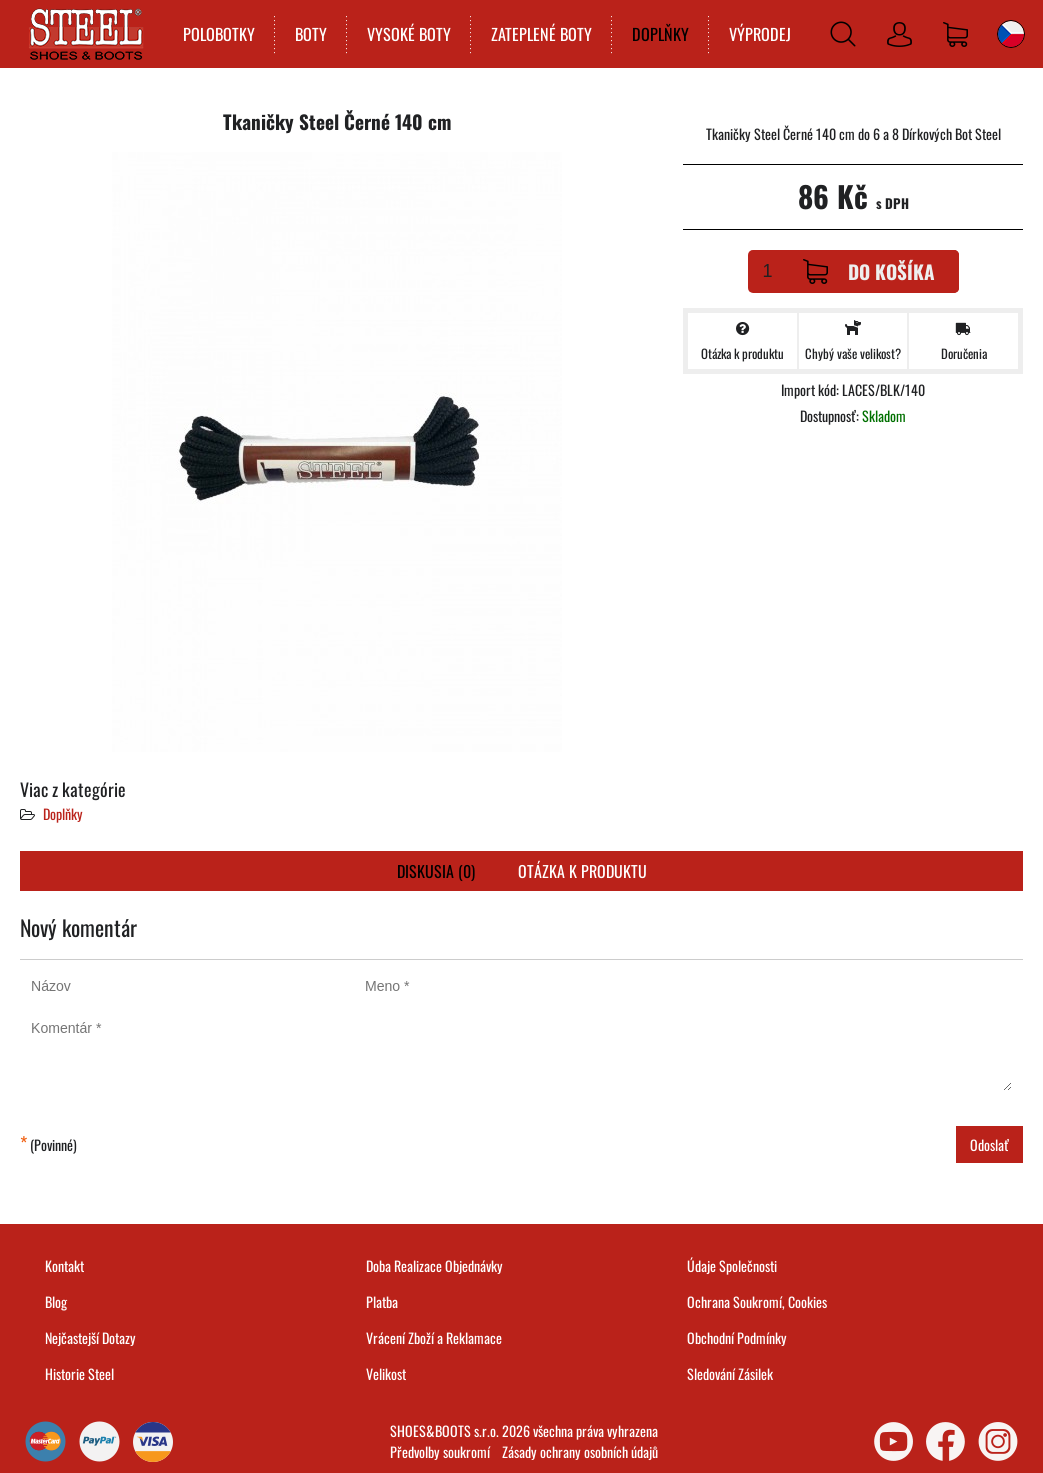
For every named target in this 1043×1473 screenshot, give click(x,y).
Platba (382, 1301)
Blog (56, 1301)
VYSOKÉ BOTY (409, 34)
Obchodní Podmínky (737, 1337)
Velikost (386, 1373)
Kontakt (64, 1265)
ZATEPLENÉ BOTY (541, 34)
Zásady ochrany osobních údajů (580, 1451)
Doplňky (63, 813)
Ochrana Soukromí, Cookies (757, 1301)
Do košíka (869, 271)
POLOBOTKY (219, 34)
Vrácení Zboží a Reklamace (434, 1337)
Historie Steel (79, 1373)
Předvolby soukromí (440, 1451)
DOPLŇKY (660, 34)
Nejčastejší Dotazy (90, 1337)
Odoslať (989, 1144)
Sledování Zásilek (730, 1373)
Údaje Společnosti (732, 1265)
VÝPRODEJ (760, 34)
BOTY (311, 34)
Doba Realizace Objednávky (434, 1265)
